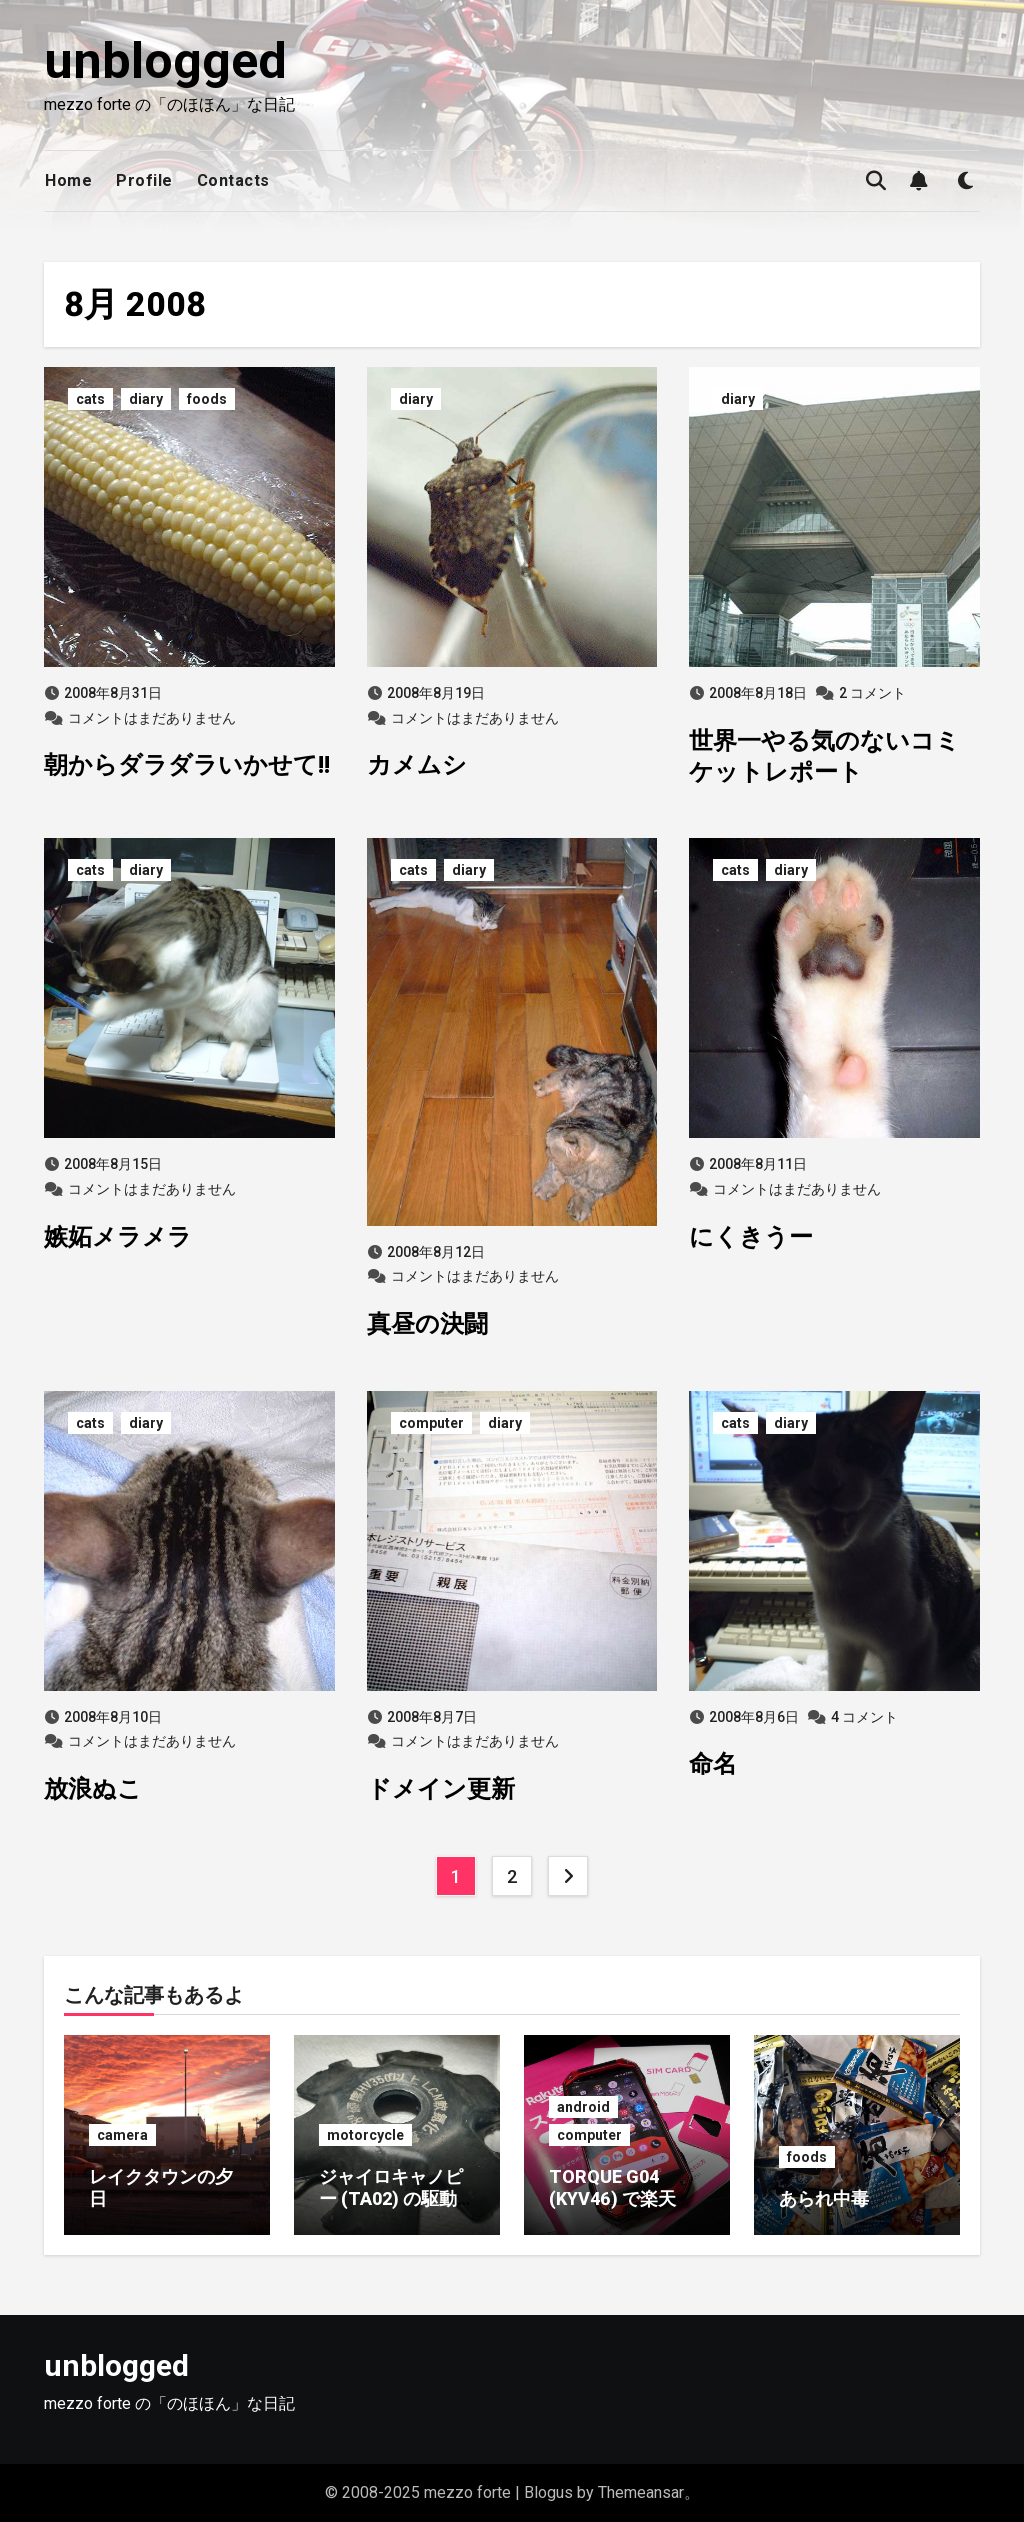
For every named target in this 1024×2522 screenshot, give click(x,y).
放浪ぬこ (93, 1789)
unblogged (165, 61)
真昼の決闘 (427, 1324)
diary (146, 399)
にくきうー (751, 1237)
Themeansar (641, 2492)
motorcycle (365, 2135)
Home (68, 180)
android (583, 2107)
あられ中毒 (824, 2198)
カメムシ (417, 765)
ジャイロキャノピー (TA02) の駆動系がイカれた (397, 2198)
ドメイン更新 (441, 1789)
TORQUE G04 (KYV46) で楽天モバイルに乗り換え (621, 2198)
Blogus (548, 2492)
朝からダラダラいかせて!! (187, 765)
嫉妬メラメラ (118, 1237)
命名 (713, 1764)
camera (122, 2135)
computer (431, 1423)
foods (207, 399)
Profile (144, 180)
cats (90, 399)
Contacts (233, 180)
